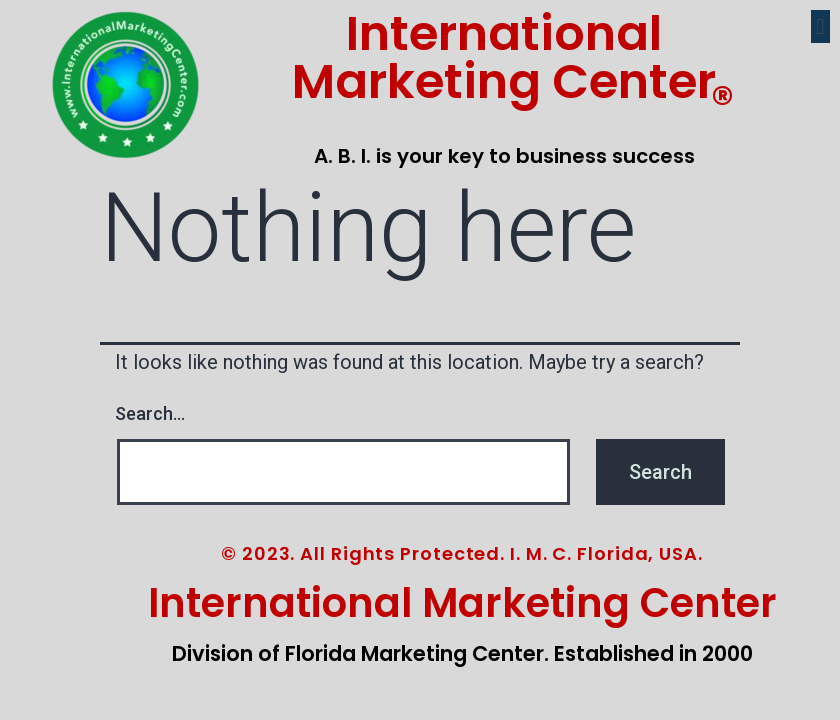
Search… (150, 413)
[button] (820, 26)
